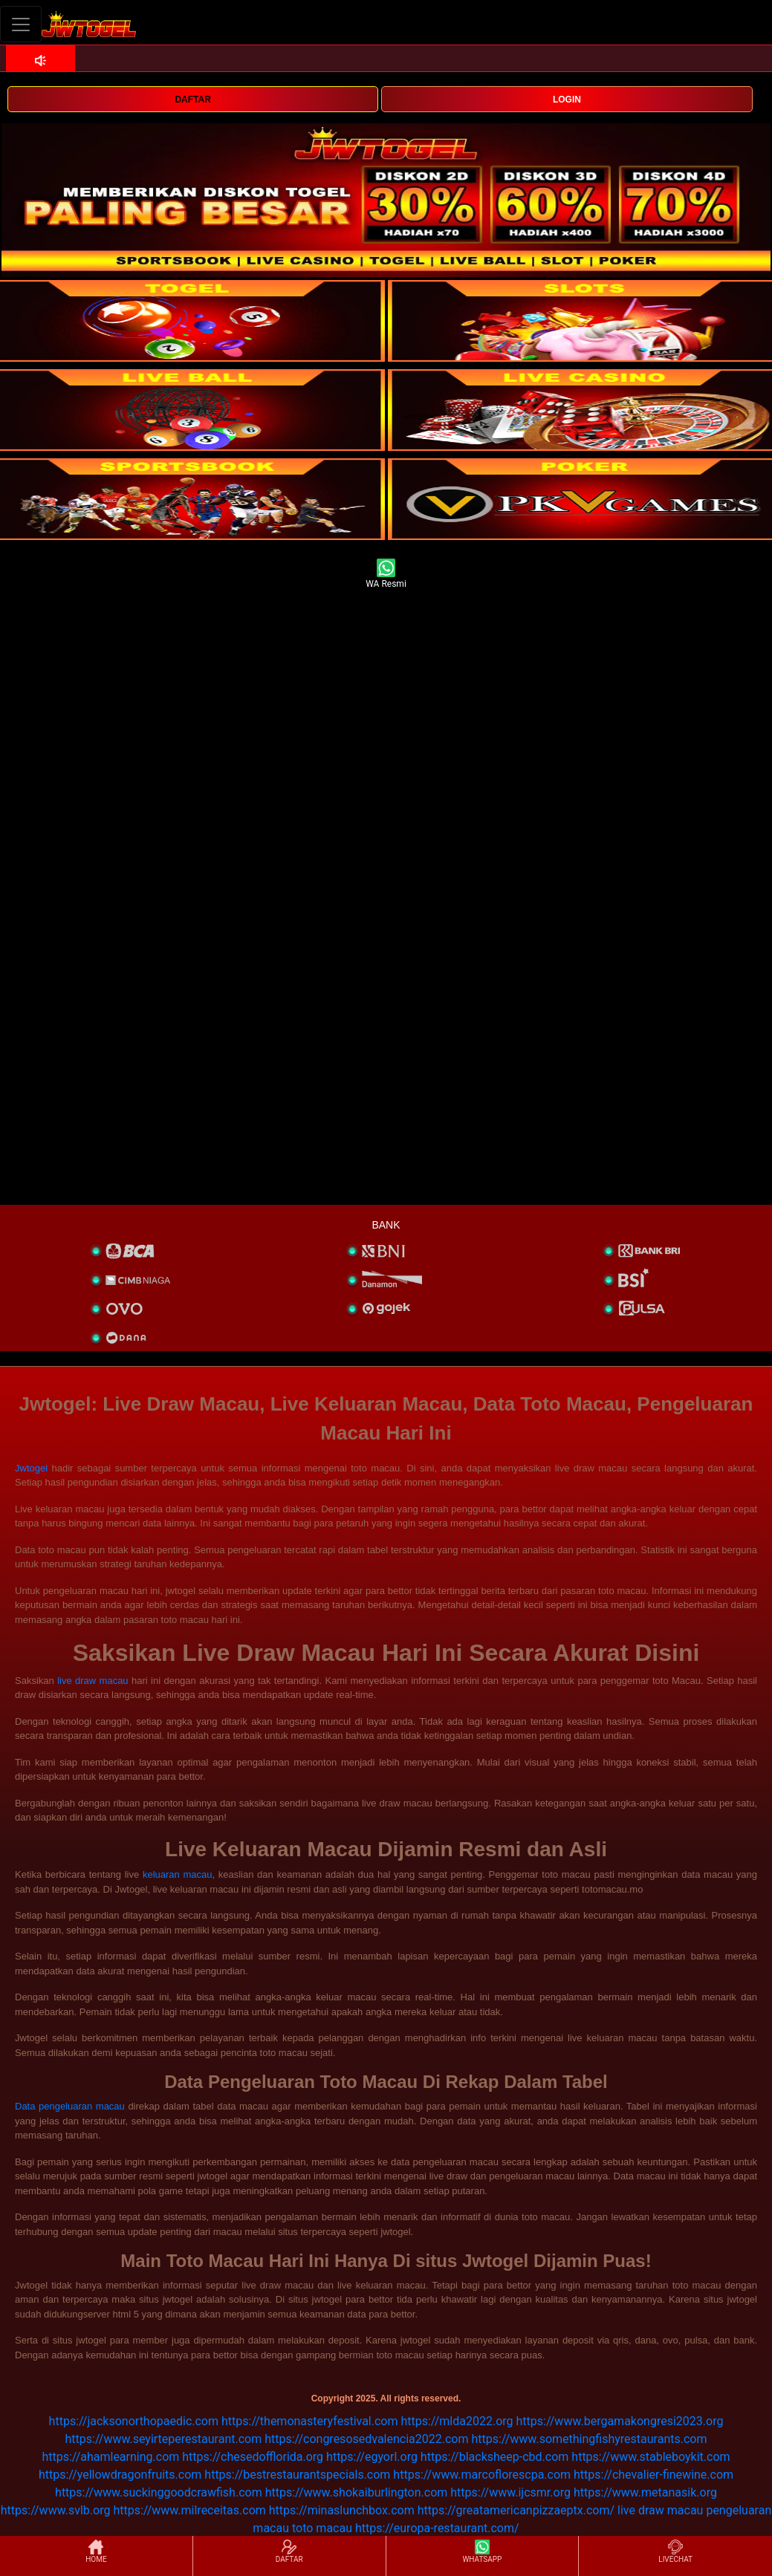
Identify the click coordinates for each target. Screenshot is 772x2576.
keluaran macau (178, 1874)
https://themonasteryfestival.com (309, 2421)
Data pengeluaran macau (70, 2106)
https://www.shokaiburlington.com (356, 2492)
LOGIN (567, 99)
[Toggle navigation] (21, 24)
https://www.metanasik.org (645, 2492)
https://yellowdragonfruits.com (120, 2475)
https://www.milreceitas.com (189, 2510)
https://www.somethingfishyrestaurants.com (589, 2439)
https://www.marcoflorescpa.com (482, 2475)
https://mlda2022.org (456, 2421)
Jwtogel (31, 1468)
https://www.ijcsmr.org (510, 2492)
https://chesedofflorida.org (252, 2457)
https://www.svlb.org (56, 2510)
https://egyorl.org (372, 2457)
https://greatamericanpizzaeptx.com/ (516, 2510)
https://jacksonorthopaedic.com (133, 2421)
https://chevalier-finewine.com (653, 2475)
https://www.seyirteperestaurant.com (163, 2439)
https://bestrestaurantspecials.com (297, 2475)
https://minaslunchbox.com (342, 2510)
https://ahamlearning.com (110, 2457)
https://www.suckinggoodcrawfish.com (158, 2492)
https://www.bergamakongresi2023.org (620, 2421)
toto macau (322, 2528)
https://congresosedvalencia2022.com (366, 2439)
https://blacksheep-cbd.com (495, 2457)
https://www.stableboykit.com (650, 2457)
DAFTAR (192, 99)
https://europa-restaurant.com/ (437, 2528)
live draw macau (92, 1680)
